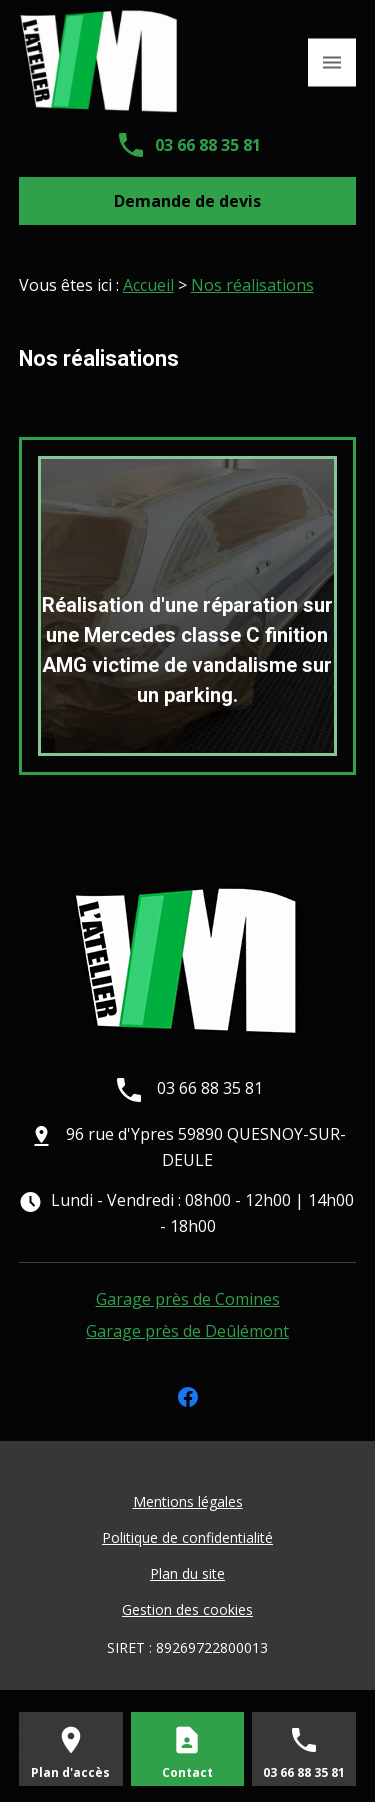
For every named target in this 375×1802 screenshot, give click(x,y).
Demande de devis (187, 201)
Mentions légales (188, 1501)
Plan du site (187, 1573)
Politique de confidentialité (187, 1537)
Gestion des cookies (187, 1609)
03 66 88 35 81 (208, 145)
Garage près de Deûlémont (187, 1331)
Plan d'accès (70, 1772)
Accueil (148, 285)
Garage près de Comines (188, 1299)
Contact (187, 1772)
